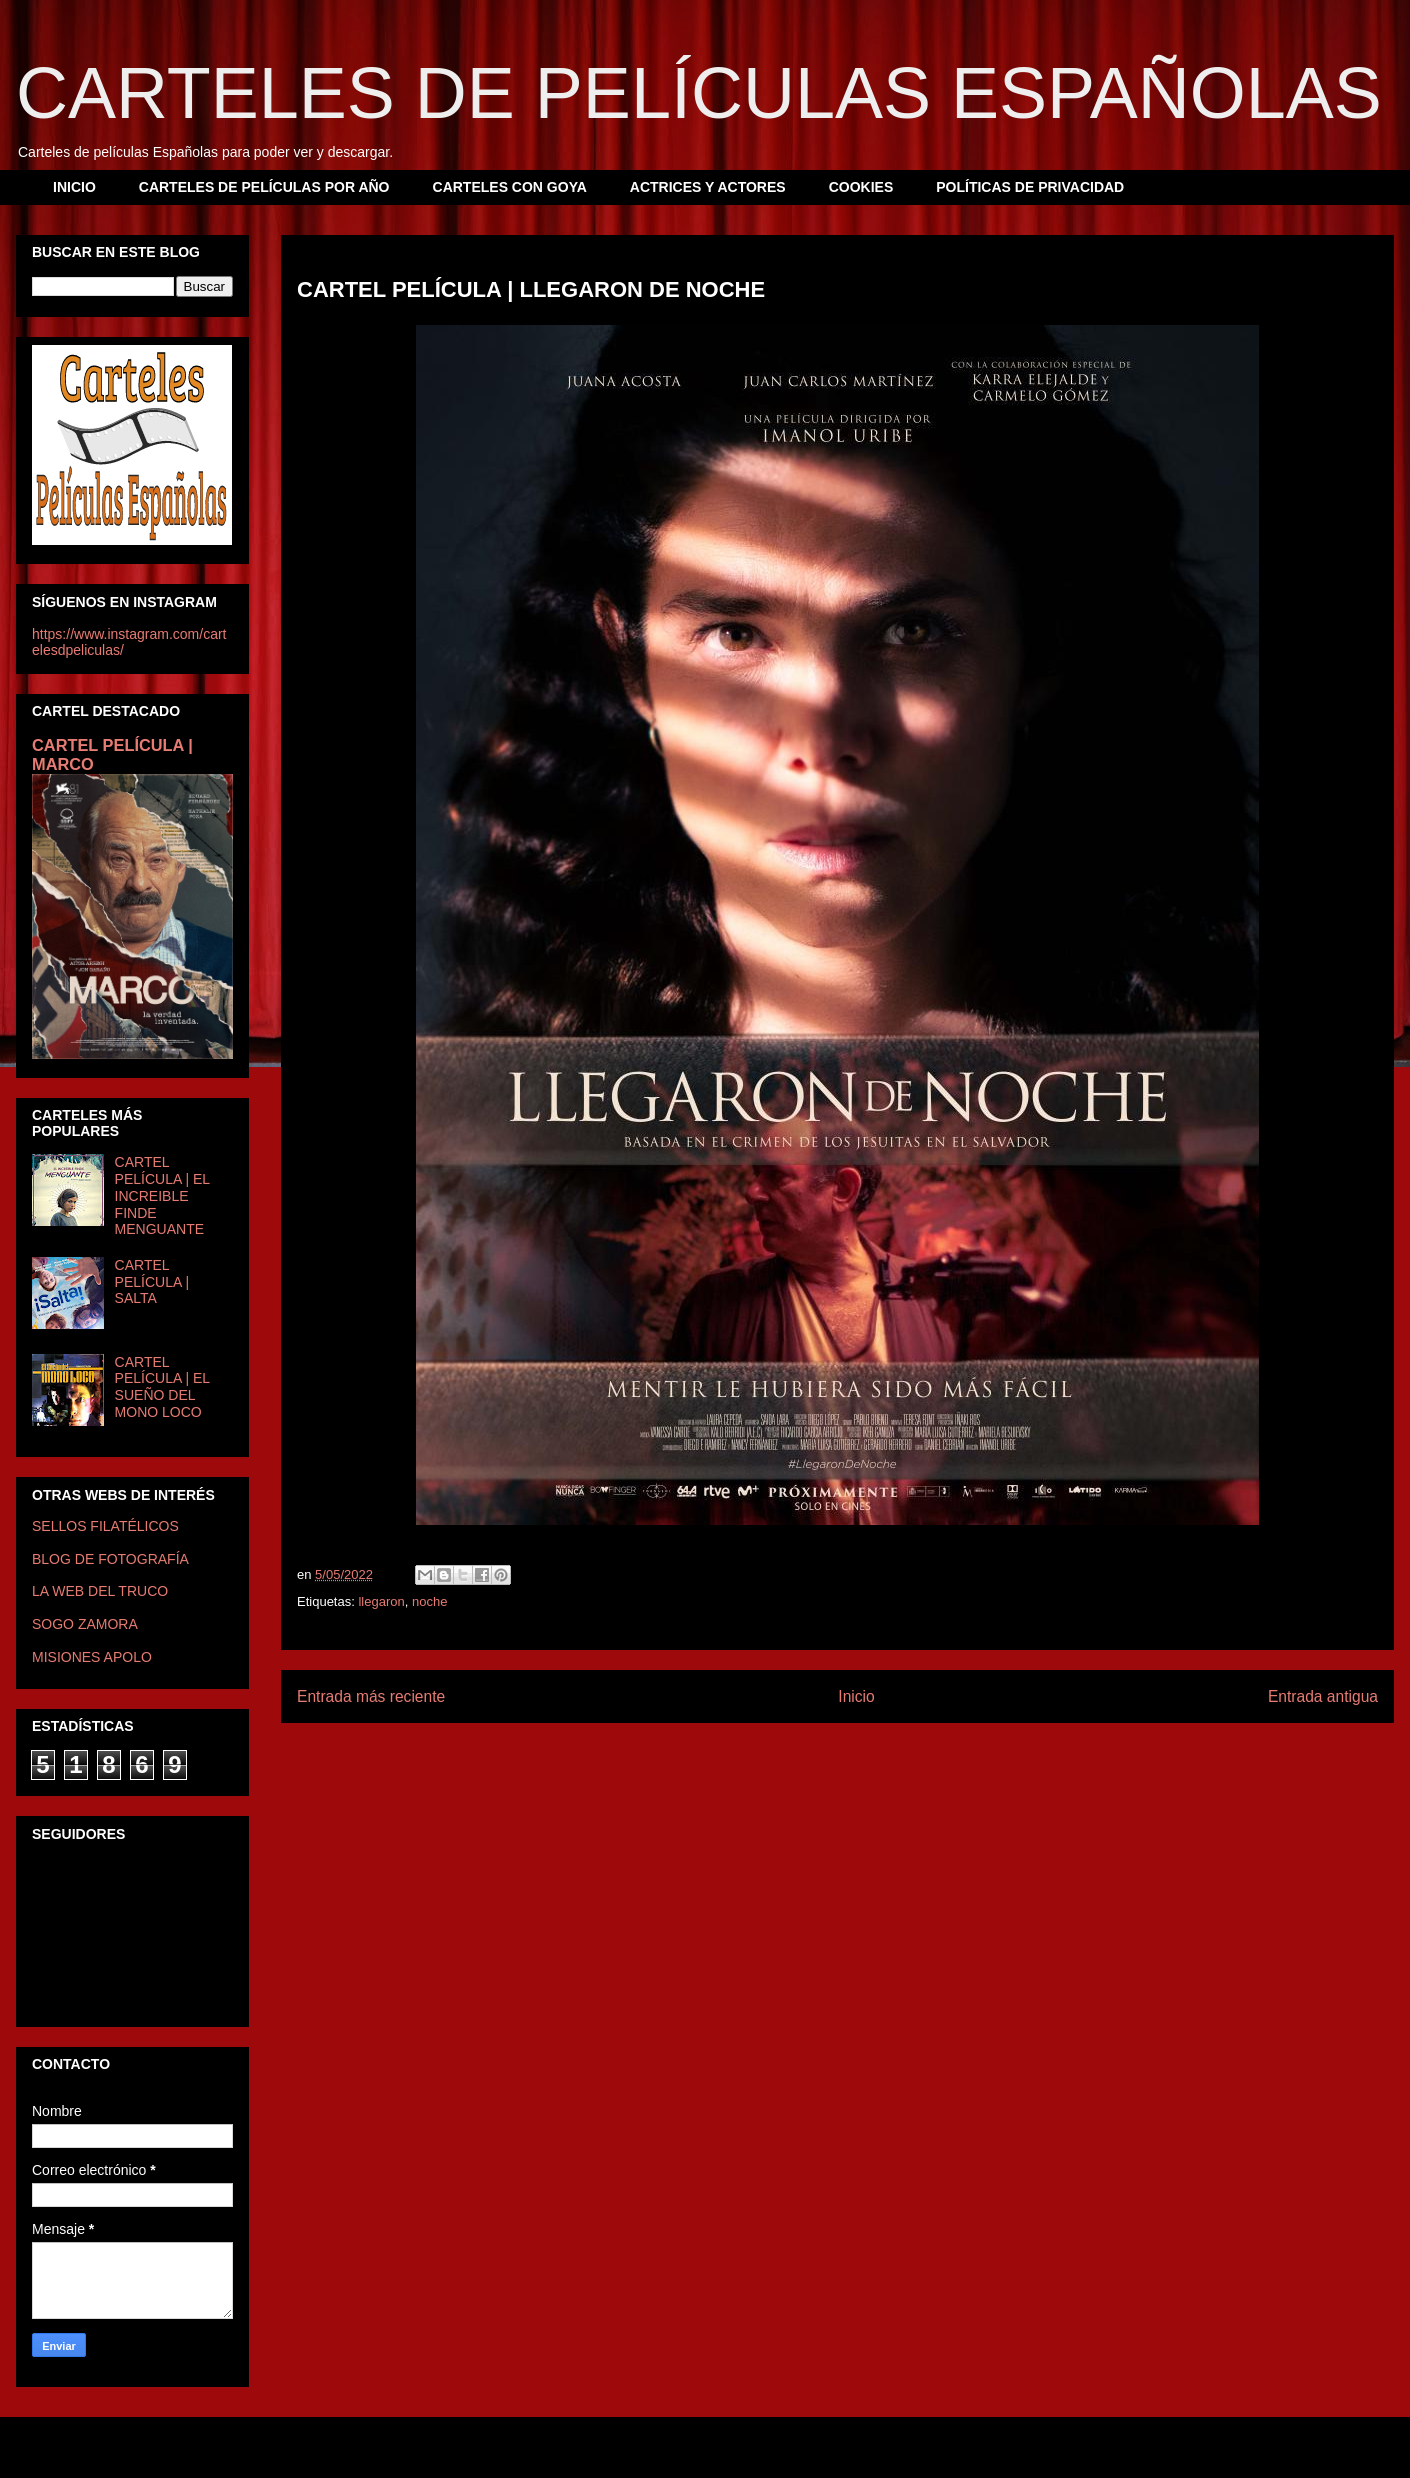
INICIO (74, 187)
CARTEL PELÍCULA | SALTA (152, 1282)
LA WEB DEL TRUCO (100, 1591)
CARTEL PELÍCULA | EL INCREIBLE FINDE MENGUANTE (162, 1195)
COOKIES (861, 187)
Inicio (856, 1696)
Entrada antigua (1323, 1696)
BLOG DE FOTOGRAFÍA (110, 1559)
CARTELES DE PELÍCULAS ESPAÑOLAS (699, 93)
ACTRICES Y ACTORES (708, 187)
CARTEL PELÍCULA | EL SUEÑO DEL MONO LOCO (162, 1387)
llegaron (381, 1601)
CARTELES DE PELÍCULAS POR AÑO (264, 187)
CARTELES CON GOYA (510, 187)
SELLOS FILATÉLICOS (105, 1526)
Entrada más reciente (371, 1696)
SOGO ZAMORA (85, 1624)
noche (429, 1601)
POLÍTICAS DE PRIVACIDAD (1030, 187)
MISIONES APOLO (92, 1657)
